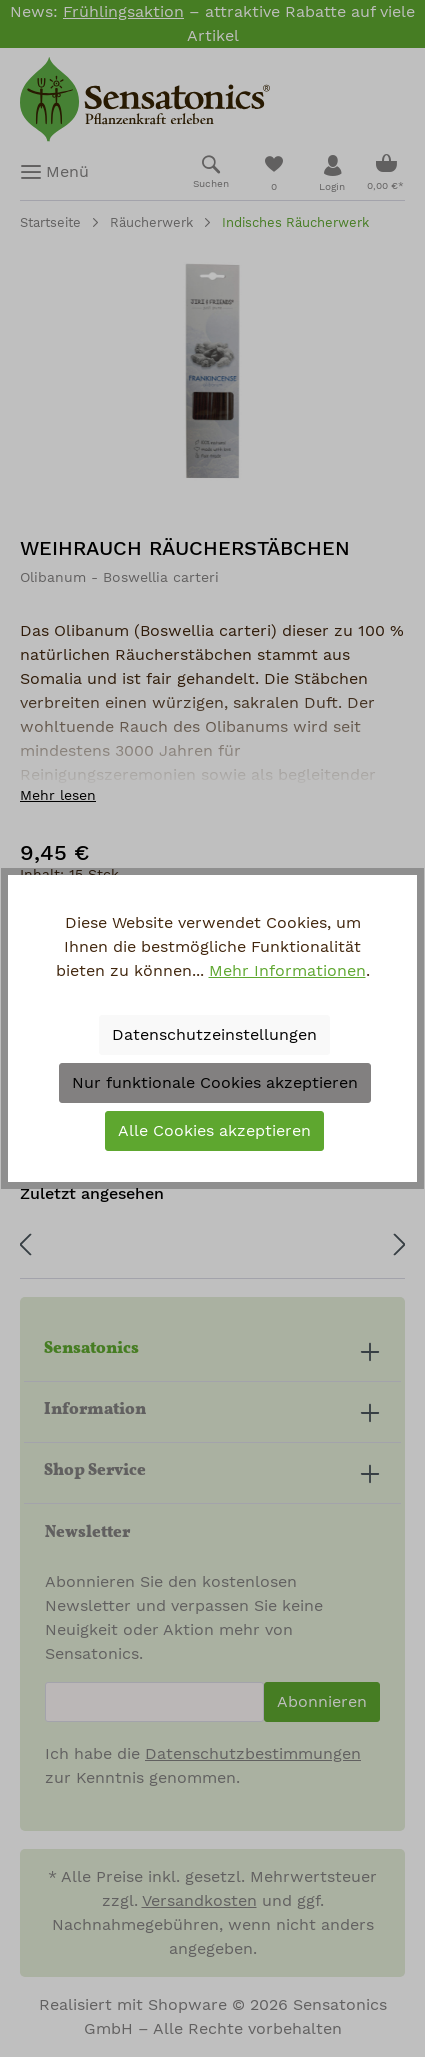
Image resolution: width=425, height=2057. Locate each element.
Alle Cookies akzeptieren (214, 1131)
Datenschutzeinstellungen (214, 1035)
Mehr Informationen (287, 971)
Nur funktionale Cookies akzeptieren (215, 1083)
